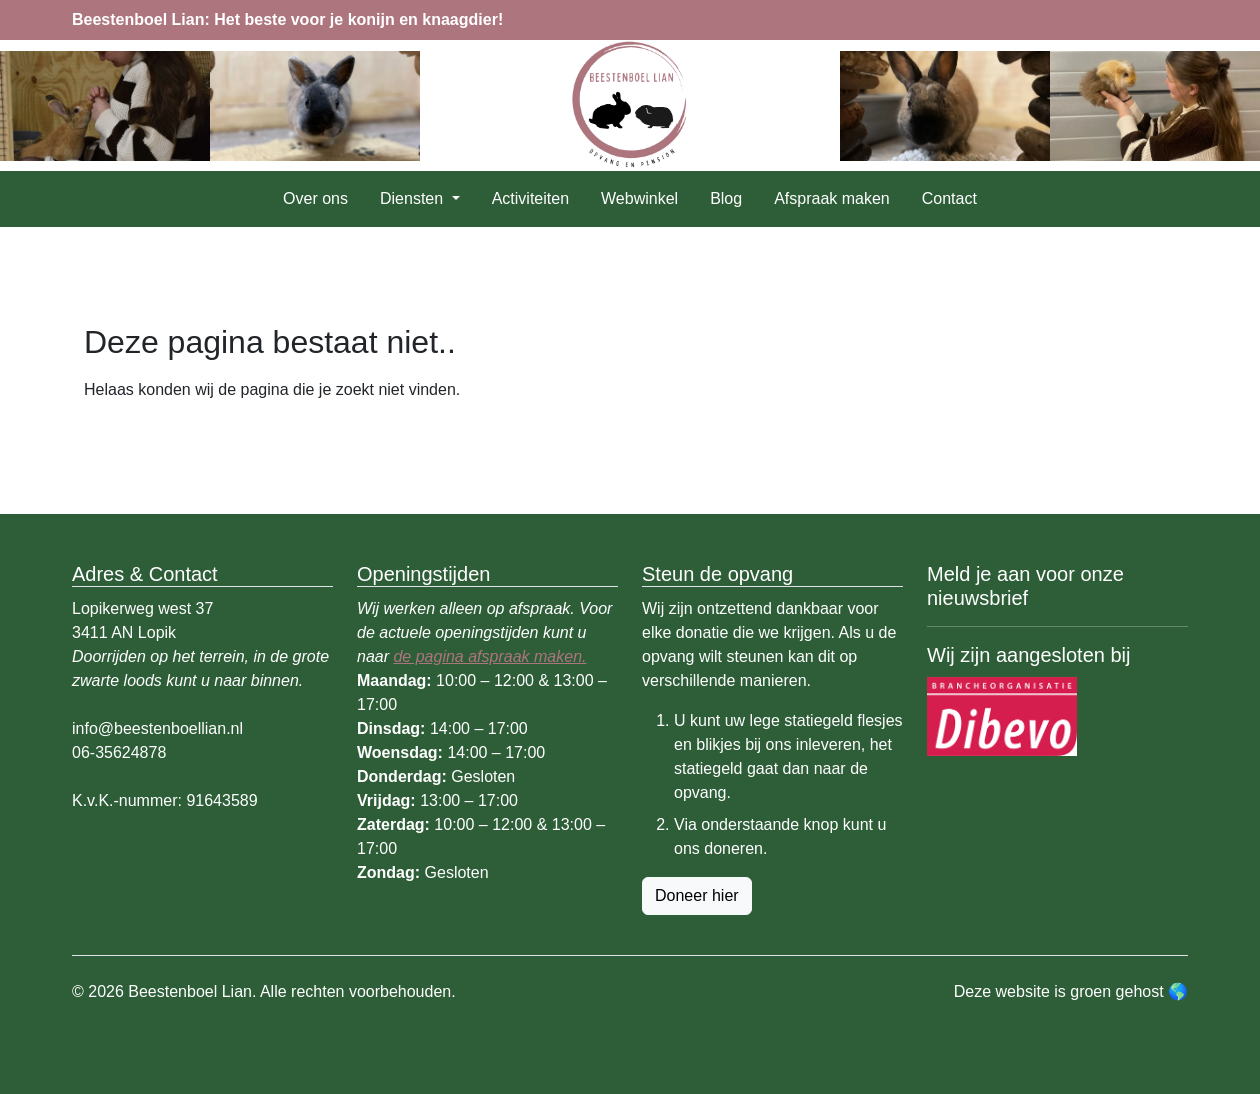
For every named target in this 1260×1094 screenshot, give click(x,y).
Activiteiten (530, 198)
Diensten (414, 198)
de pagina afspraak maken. (489, 656)
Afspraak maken (832, 198)
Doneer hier (697, 895)
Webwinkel (639, 198)
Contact (949, 198)
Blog (726, 198)
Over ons (315, 198)
